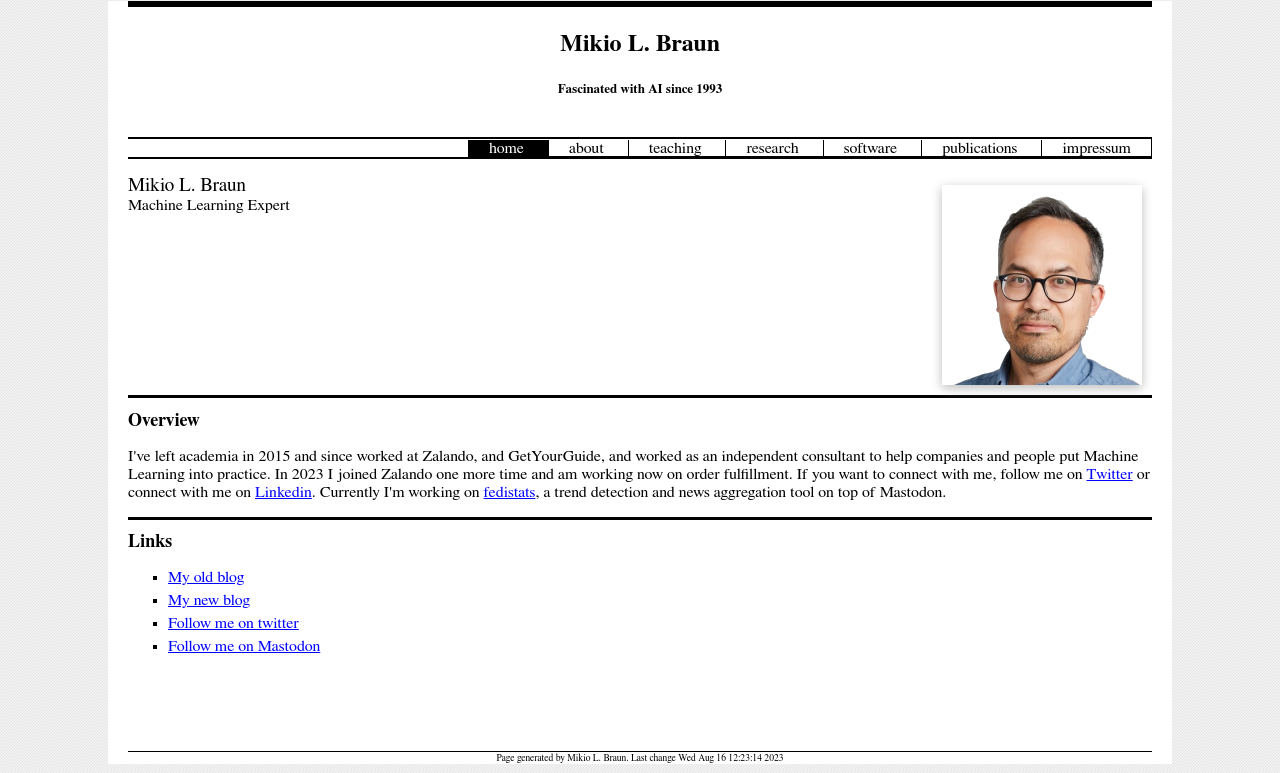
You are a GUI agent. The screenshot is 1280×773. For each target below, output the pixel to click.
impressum (1096, 148)
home (506, 148)
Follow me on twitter (233, 623)
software (870, 148)
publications (979, 148)
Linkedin (283, 492)
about (586, 148)
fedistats (510, 492)
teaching (675, 148)
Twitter (1110, 474)
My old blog (206, 577)
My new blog (209, 600)
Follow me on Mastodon (244, 646)
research (772, 148)
